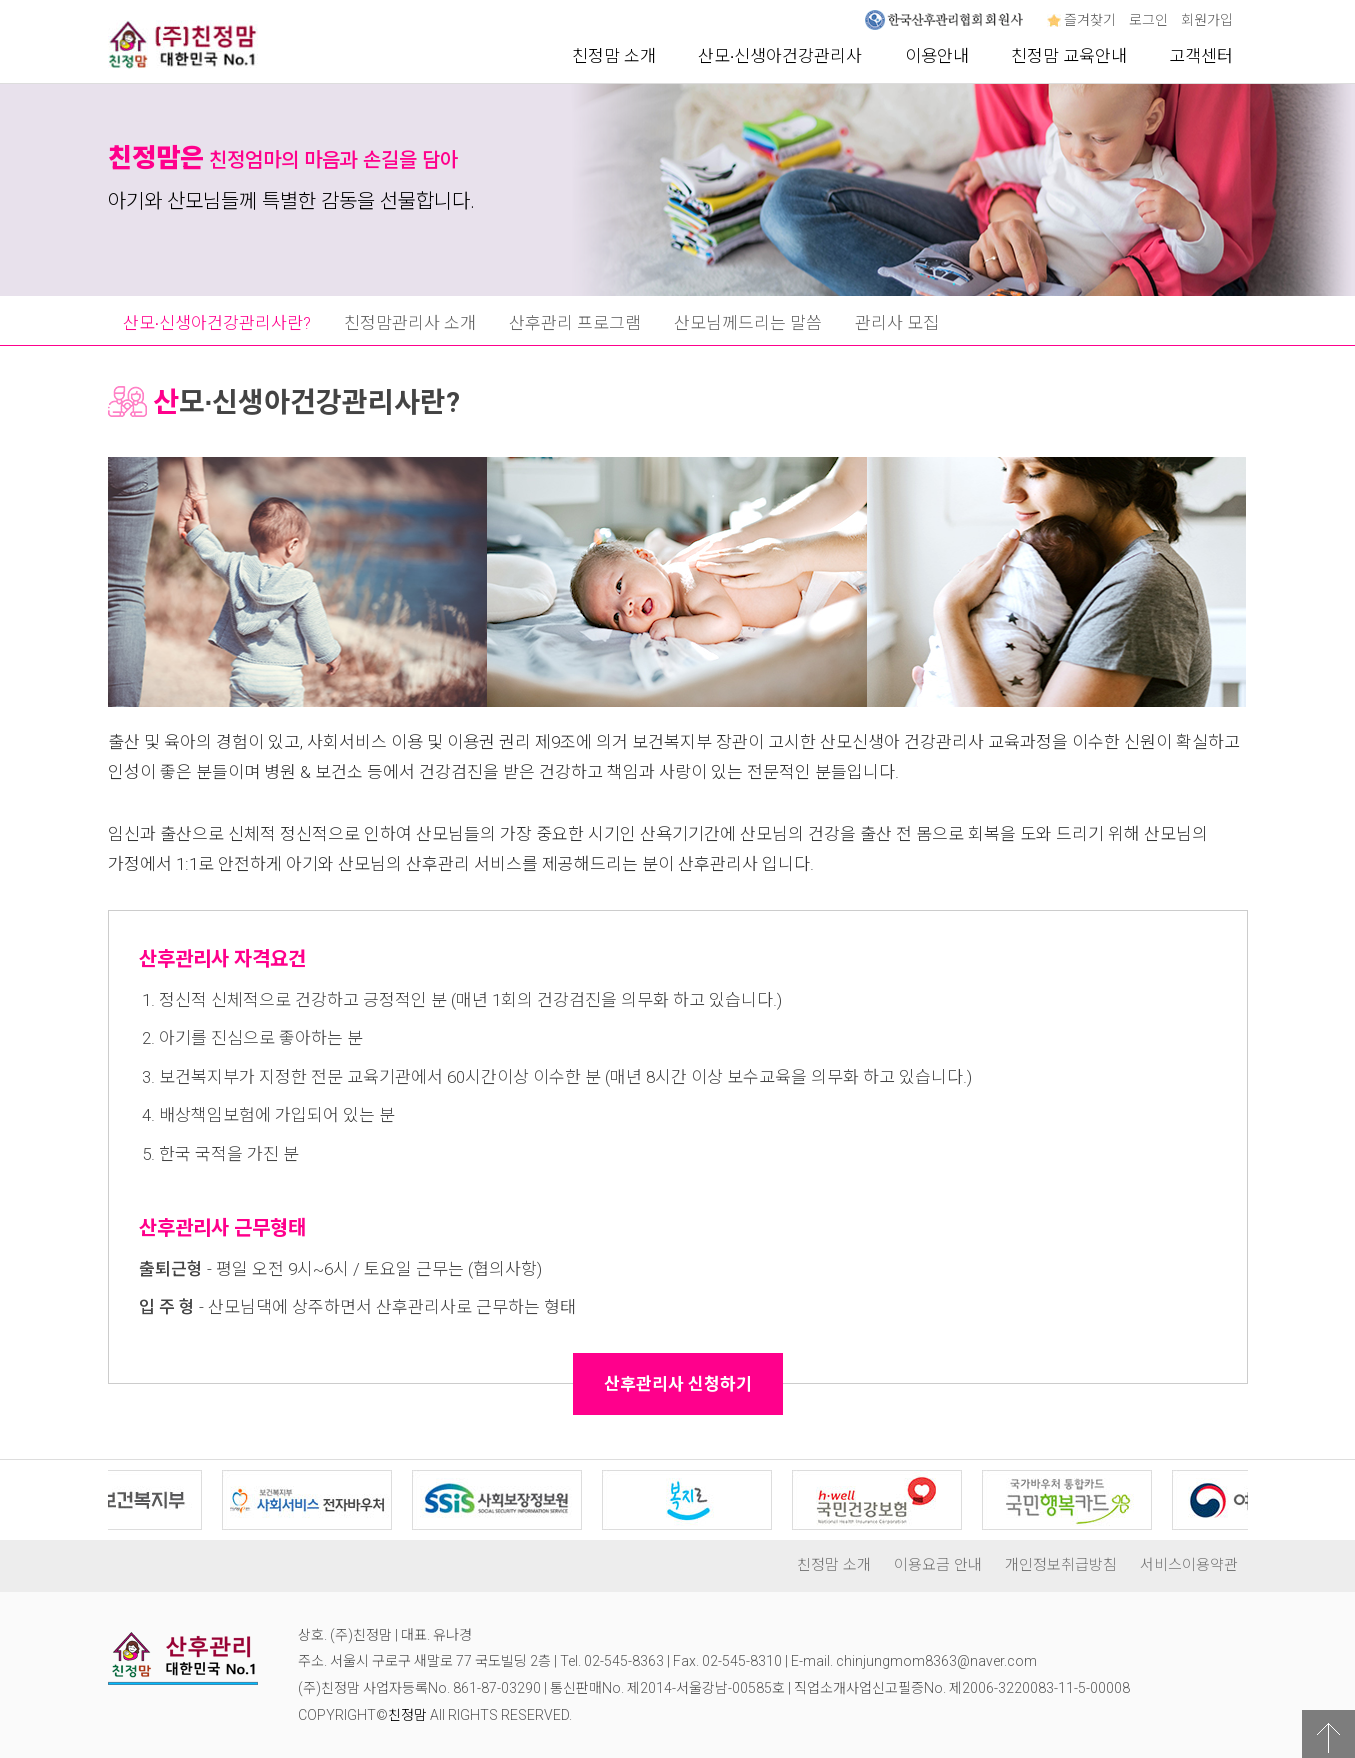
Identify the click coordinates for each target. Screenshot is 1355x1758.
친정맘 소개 (614, 56)
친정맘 (407, 1715)
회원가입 (1207, 20)
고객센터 (1201, 56)
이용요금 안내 (938, 1565)
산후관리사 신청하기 (678, 1384)
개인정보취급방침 (1061, 1565)
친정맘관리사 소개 (410, 323)
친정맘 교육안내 (1069, 56)
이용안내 (937, 56)
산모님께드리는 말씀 (748, 323)
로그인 (1148, 20)
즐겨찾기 (1081, 20)
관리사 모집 (897, 323)
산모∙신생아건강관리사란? (217, 323)
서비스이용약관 (1189, 1565)
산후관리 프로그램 (575, 323)
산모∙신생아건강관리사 (780, 56)
